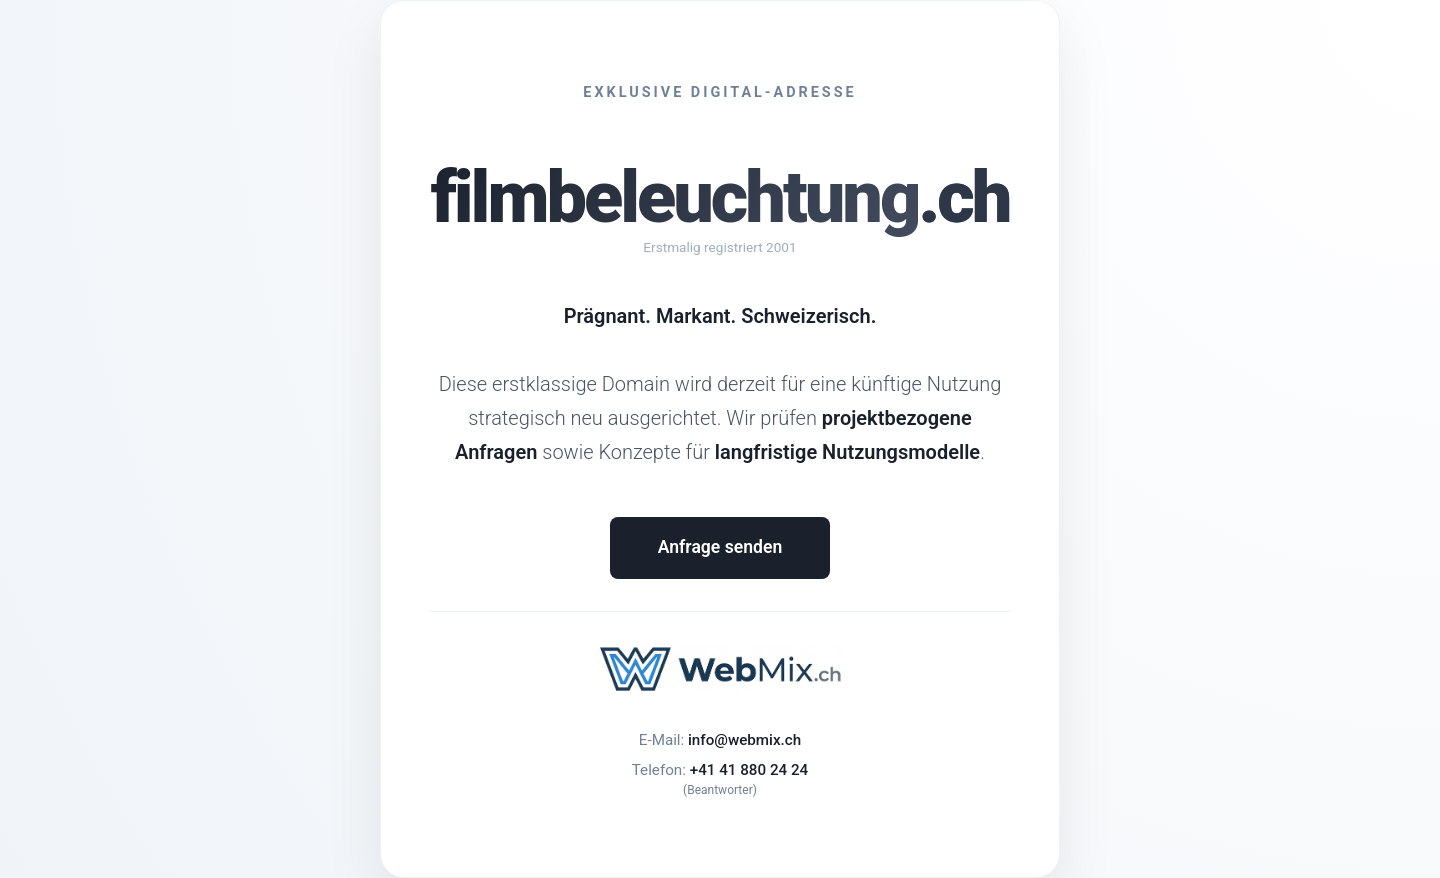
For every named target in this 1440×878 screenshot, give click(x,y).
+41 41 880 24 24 (749, 770)
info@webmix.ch (744, 740)
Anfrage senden (720, 547)
